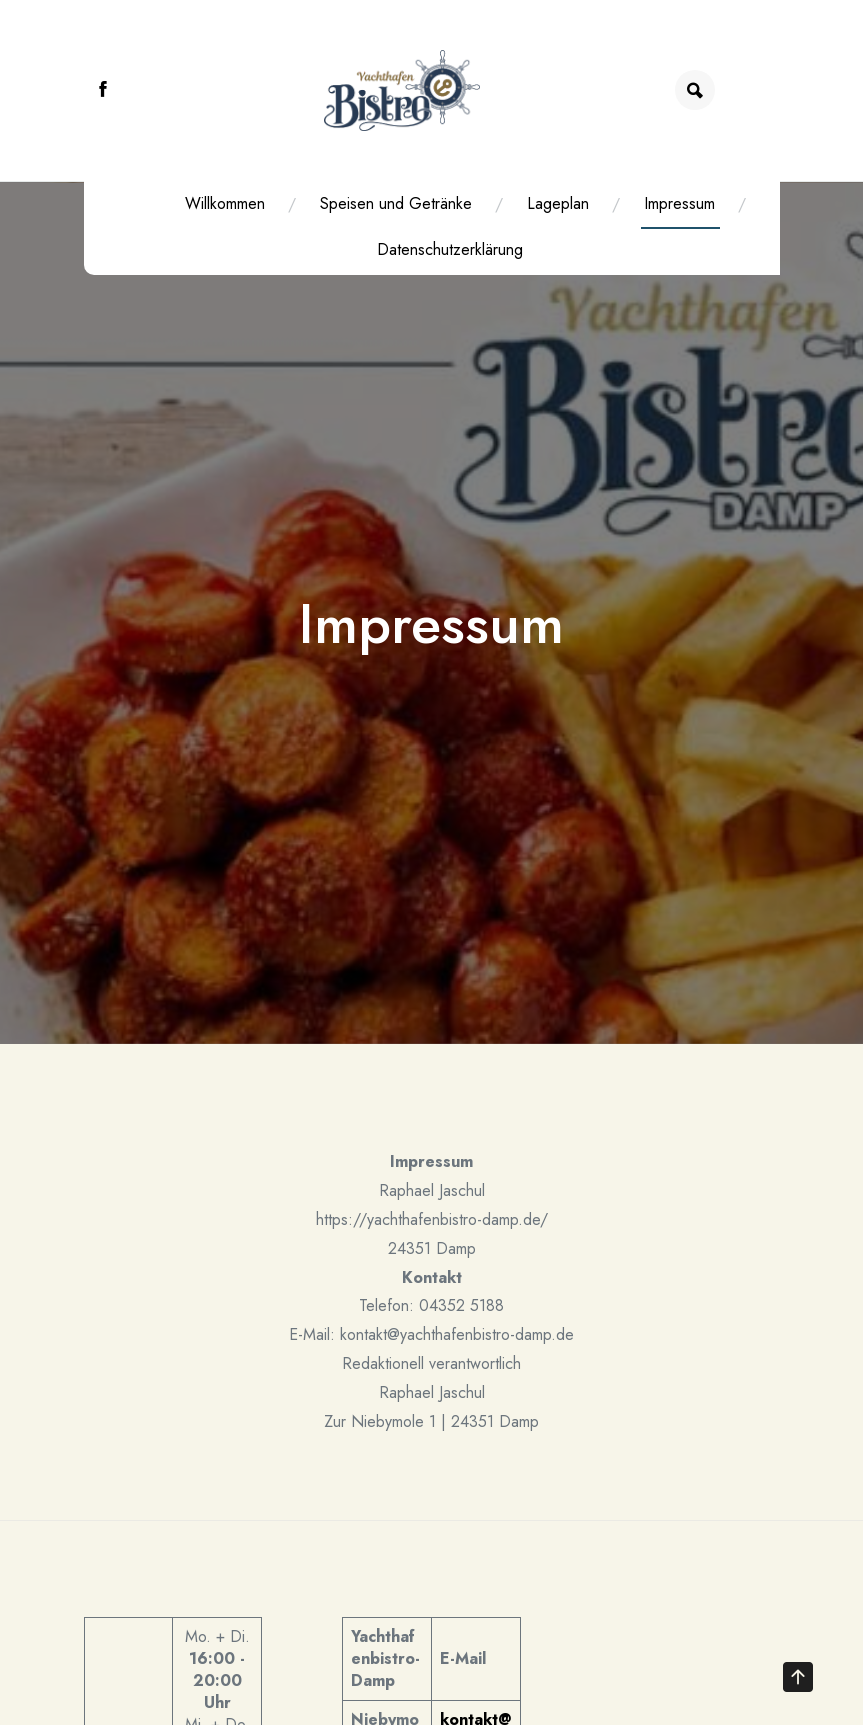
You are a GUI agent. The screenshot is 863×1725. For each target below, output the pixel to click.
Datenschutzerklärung (441, 249)
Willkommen (216, 203)
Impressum (670, 203)
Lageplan (549, 203)
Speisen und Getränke (387, 203)
